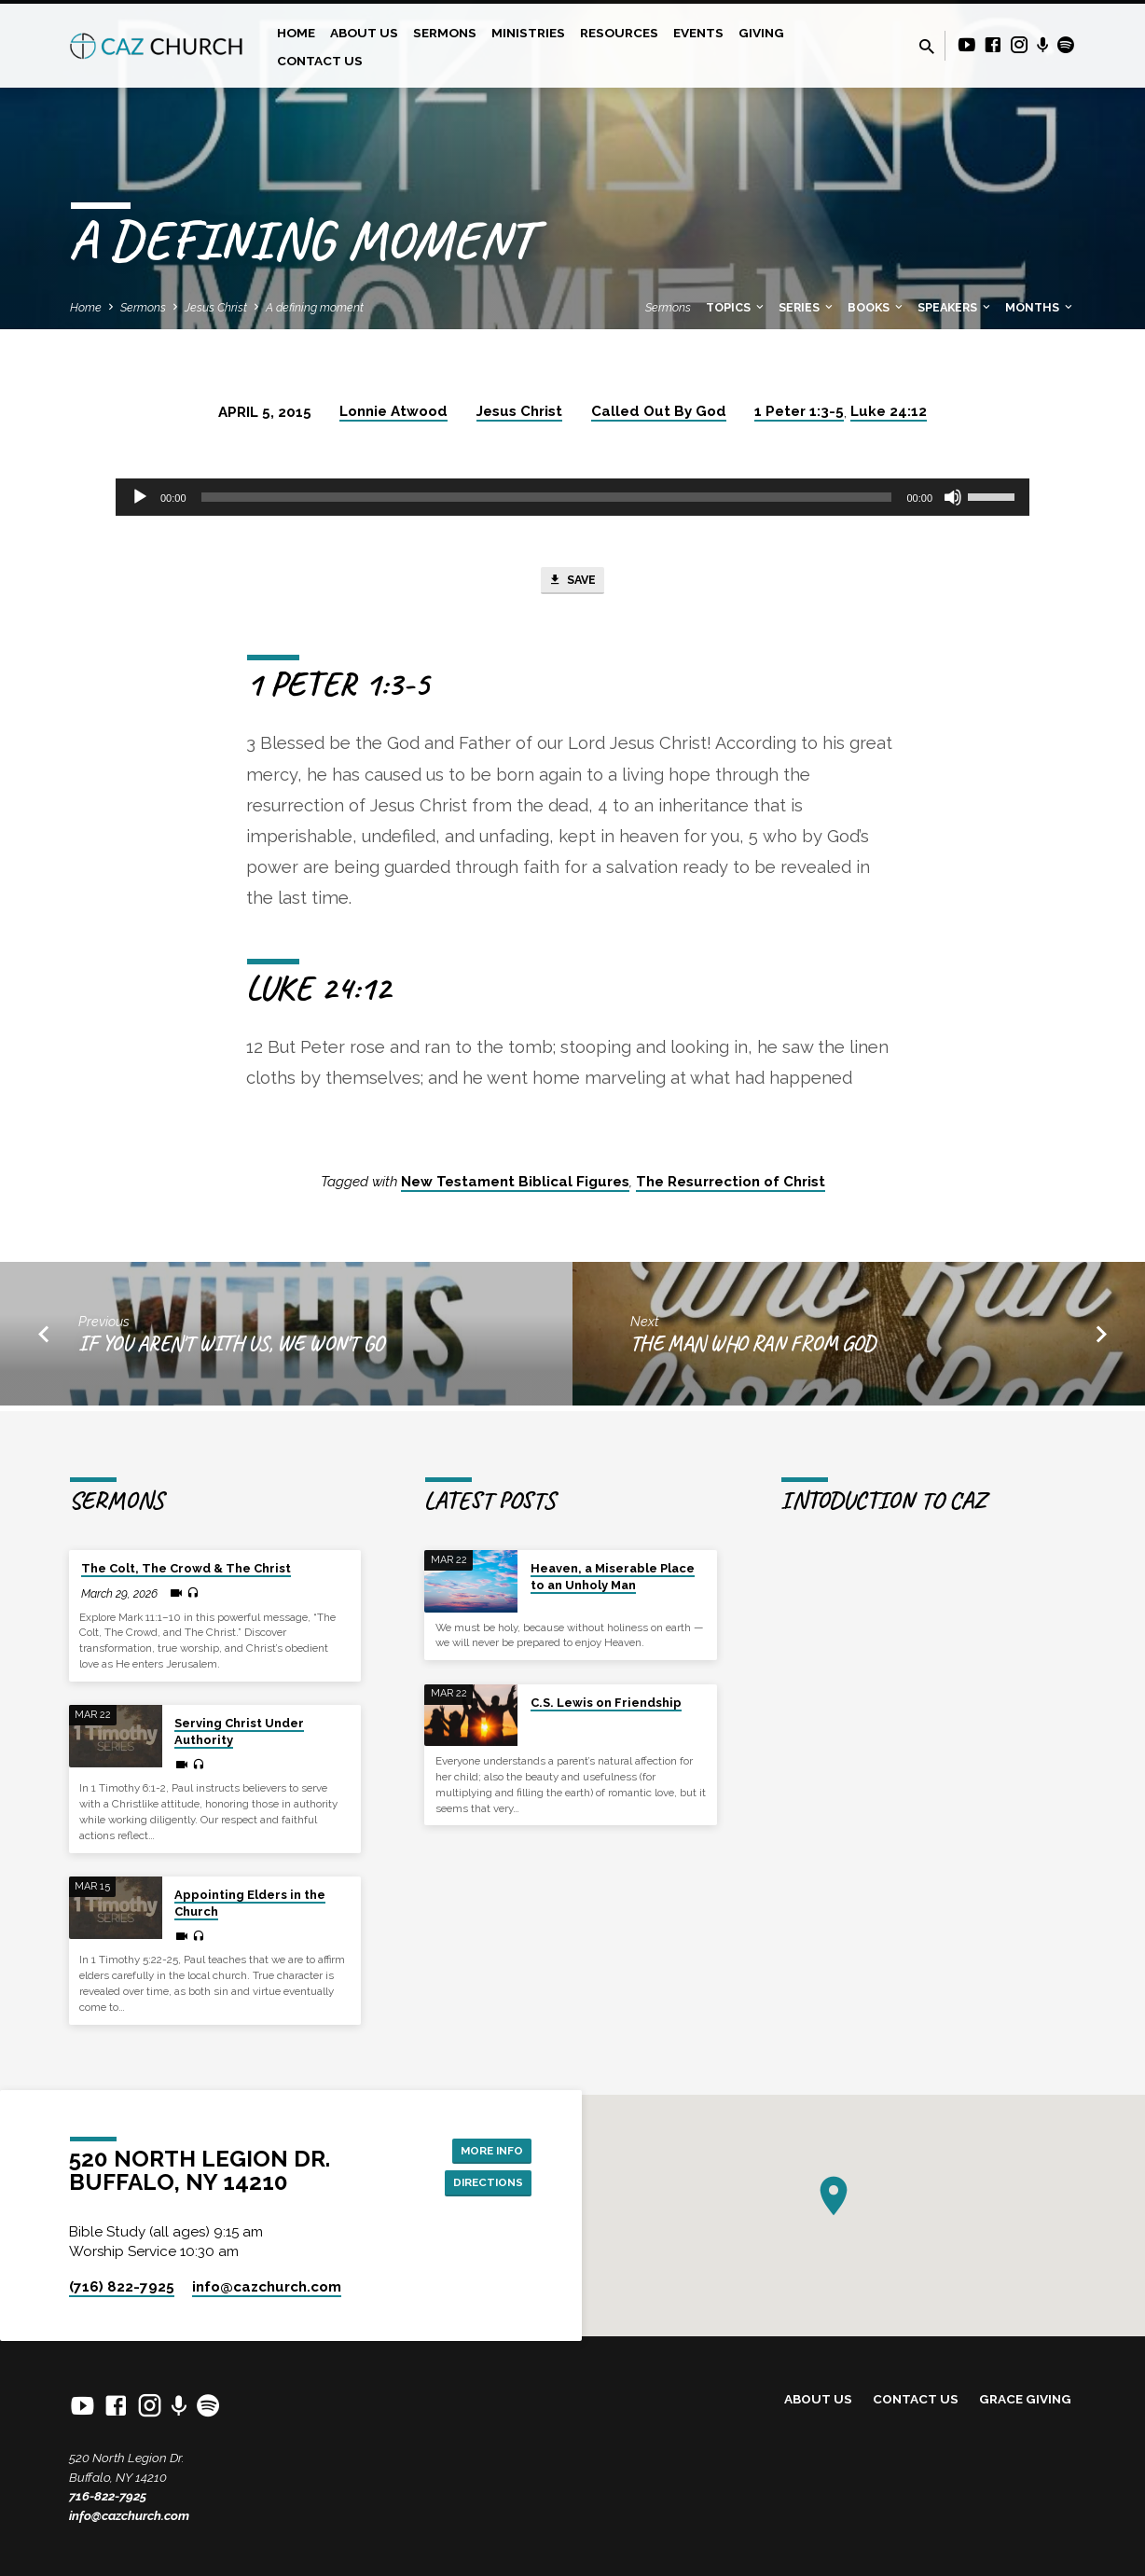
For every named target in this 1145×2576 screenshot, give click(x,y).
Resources (619, 32)
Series (807, 307)
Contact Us (320, 60)
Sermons (444, 32)
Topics (736, 307)
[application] (572, 497)
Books (876, 307)
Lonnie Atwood (393, 411)
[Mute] (953, 497)
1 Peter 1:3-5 (799, 411)
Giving (761, 32)
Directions (481, 2184)
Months (1040, 307)
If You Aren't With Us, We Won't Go (231, 1349)
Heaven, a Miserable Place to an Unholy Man (613, 1577)
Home (296, 32)
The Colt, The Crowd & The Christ (186, 1569)
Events (698, 32)
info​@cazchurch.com (266, 2286)
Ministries (528, 32)
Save (572, 583)
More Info (484, 2147)
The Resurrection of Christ (730, 1186)
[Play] (140, 497)
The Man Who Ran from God (753, 1349)
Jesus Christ (216, 307)
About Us (364, 32)
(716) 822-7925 (121, 2286)
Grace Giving (1025, 2399)
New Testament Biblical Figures (515, 1186)
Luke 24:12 (888, 411)
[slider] (546, 497)
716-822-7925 (107, 2496)
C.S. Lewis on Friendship (606, 1703)
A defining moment (315, 307)
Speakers (955, 307)
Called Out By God (658, 411)
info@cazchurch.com (129, 2515)
